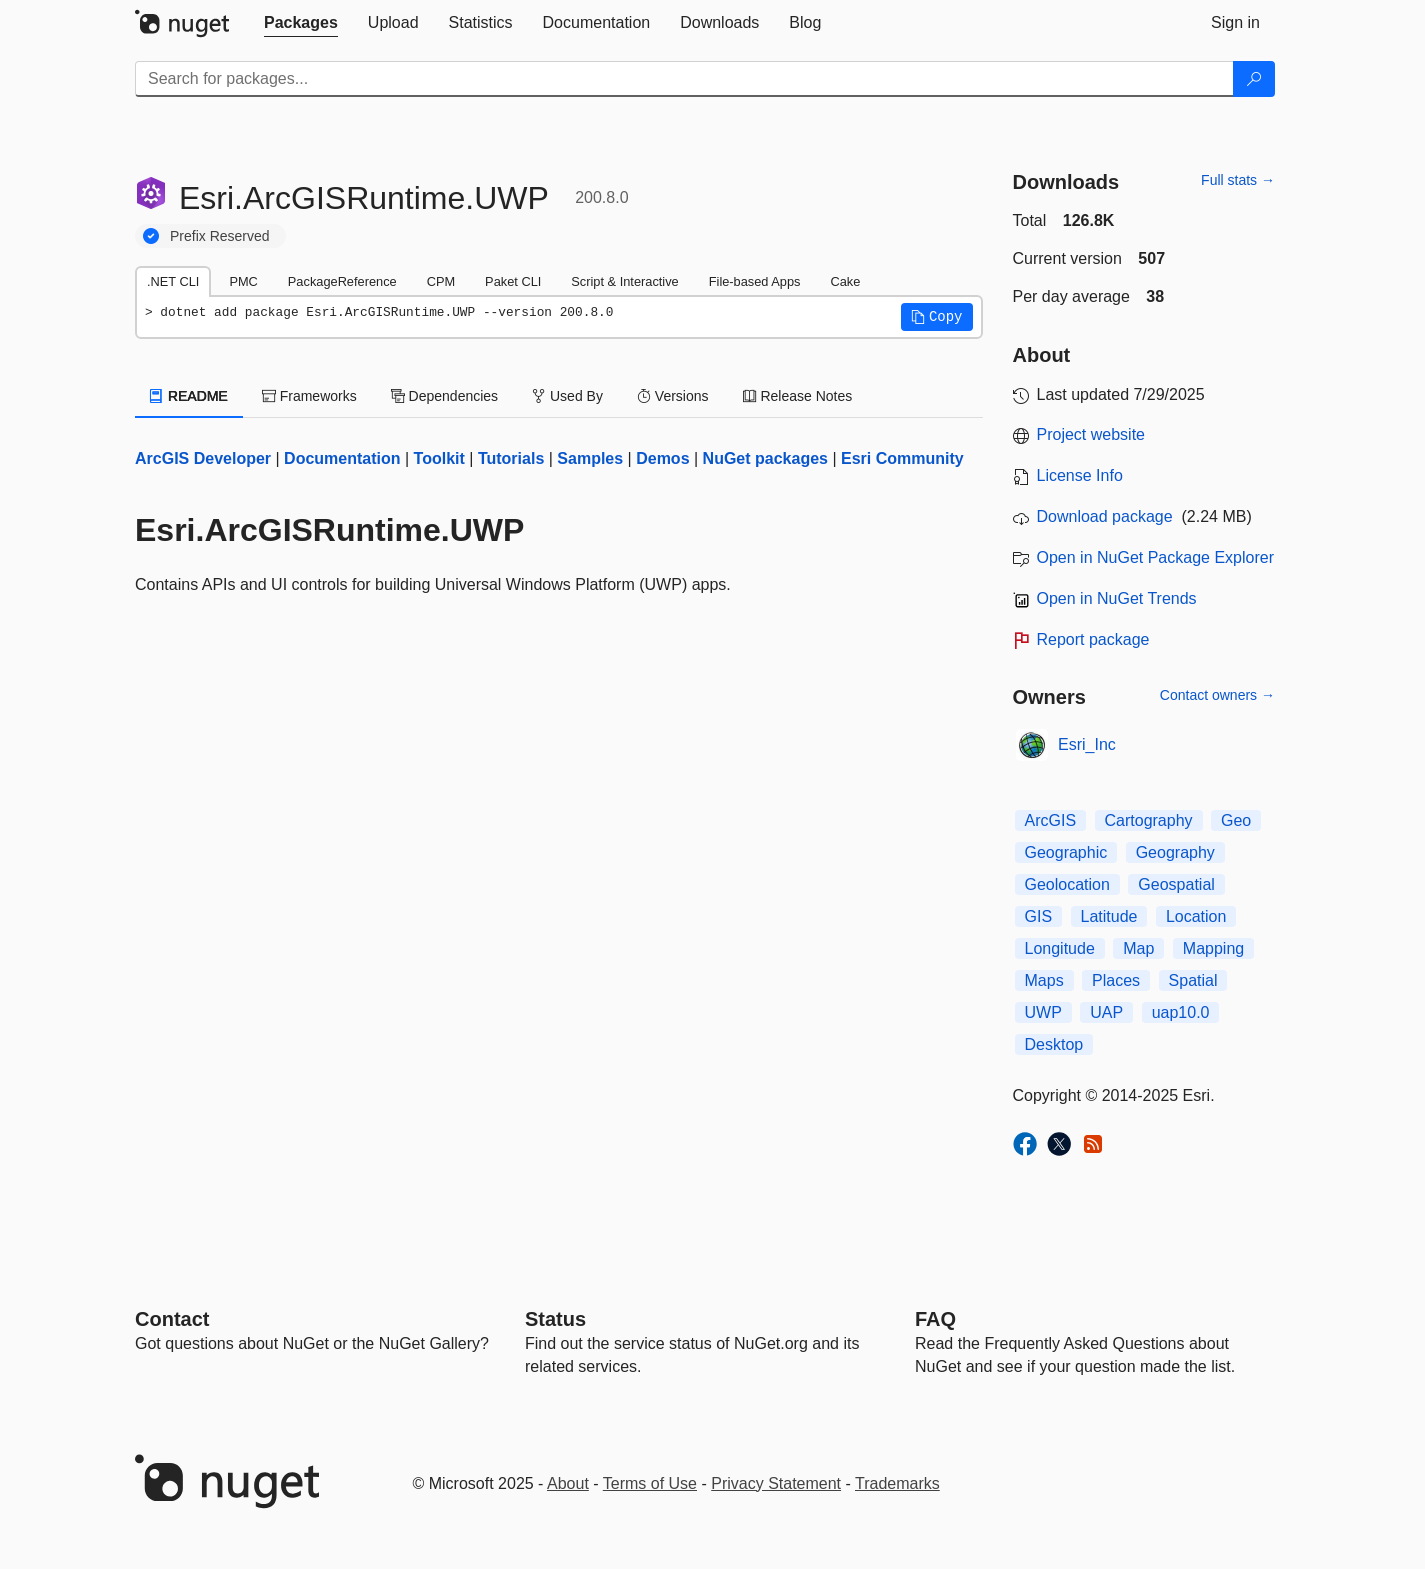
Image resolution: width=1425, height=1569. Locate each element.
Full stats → (1238, 180)
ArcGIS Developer (203, 458)
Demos (662, 458)
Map (1138, 948)
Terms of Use (650, 1483)
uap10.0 (1181, 1012)
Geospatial (1176, 884)
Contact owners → (1217, 695)
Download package (1105, 516)
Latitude (1109, 916)
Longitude (1060, 948)
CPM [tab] (441, 281)
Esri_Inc (1087, 744)
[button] (937, 317)
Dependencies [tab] (444, 396)
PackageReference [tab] (342, 281)
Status (555, 1319)
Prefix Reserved (220, 236)
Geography (1175, 852)
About (568, 1483)
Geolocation (1067, 884)
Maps (1044, 980)
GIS (1039, 916)
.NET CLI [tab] (173, 281)
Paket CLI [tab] (513, 281)
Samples (590, 458)
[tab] (301, 23)
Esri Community (902, 458)
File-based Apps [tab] (755, 281)
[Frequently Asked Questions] (935, 1319)
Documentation (342, 458)
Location (1196, 916)
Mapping (1213, 948)
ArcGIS (1051, 820)
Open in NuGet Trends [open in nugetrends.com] (1117, 598)
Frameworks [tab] (309, 396)
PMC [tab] (243, 281)
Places (1116, 980)
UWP (1043, 1012)
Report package (1093, 639)
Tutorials (511, 458)
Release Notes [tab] (798, 396)
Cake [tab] (845, 281)
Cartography (1149, 820)
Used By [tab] (567, 396)
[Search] (1254, 79)
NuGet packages (765, 458)
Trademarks (897, 1483)
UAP (1106, 1012)
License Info (1080, 475)
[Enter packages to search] (684, 79)
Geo (1236, 820)
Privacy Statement (776, 1483)
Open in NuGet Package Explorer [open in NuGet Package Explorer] (1155, 557)
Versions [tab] (673, 396)
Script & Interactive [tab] (624, 281)
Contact (172, 1319)
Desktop (1054, 1044)
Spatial (1193, 980)
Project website (1091, 434)
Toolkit (439, 458)
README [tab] (189, 396)
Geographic (1066, 852)
